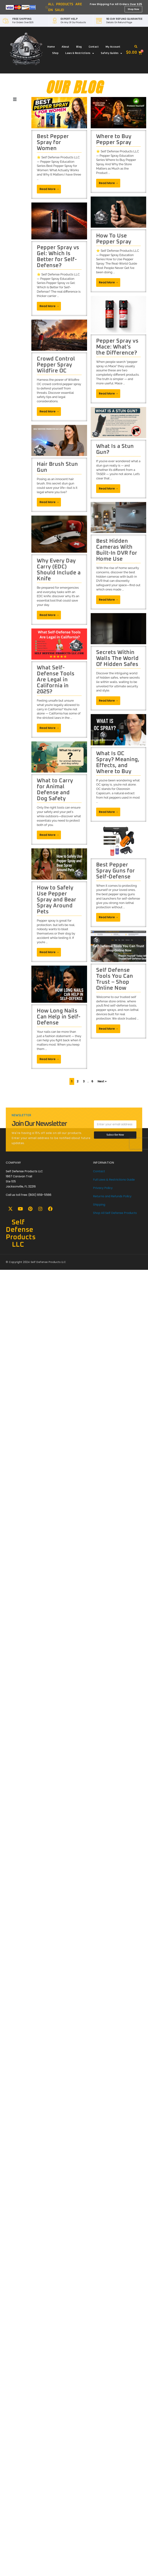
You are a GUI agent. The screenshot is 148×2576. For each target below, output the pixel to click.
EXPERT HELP (69, 19)
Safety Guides (111, 53)
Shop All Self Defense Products (115, 1213)
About (65, 47)
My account (113, 47)
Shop (55, 53)
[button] (136, 47)
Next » (102, 1081)
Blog (79, 47)
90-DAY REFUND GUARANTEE (124, 19)
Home (51, 47)
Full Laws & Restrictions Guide (114, 1180)
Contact (94, 47)
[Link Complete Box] (59, 148)
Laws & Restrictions (79, 53)
